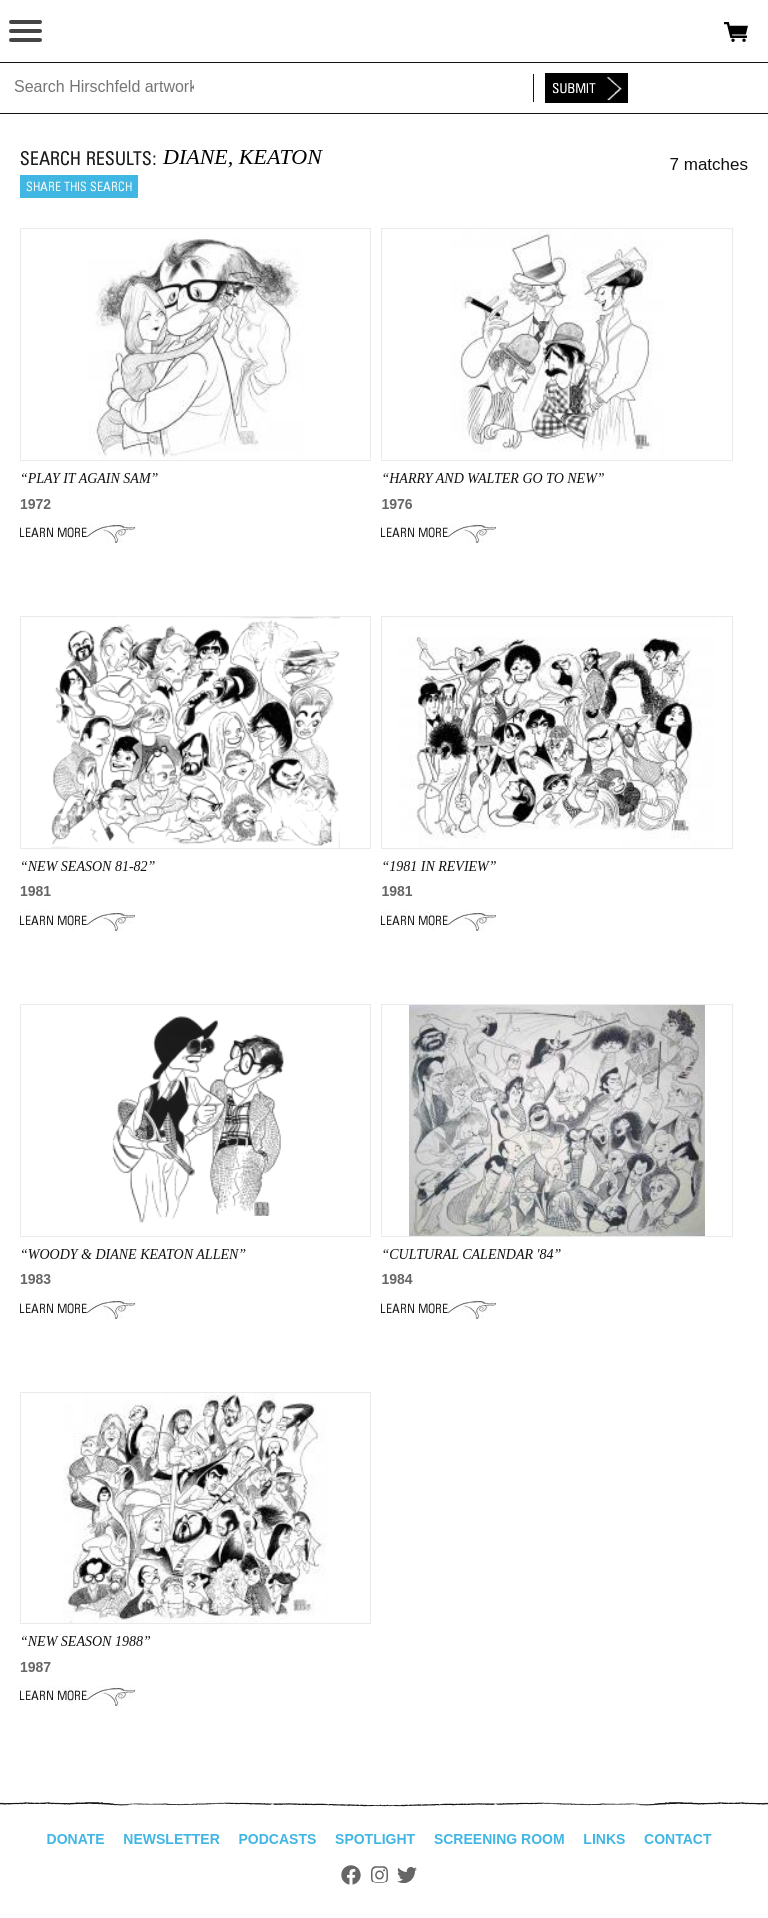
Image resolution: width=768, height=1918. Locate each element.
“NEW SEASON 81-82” (87, 866)
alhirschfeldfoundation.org (85, 32)
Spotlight (375, 1839)
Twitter (407, 1875)
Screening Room (499, 1839)
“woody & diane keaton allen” (133, 1254)
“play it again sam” (89, 478)
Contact (677, 1839)
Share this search (79, 186)
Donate (76, 1839)
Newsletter (171, 1839)
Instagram (379, 1875)
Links (604, 1839)
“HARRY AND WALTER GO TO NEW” (492, 478)
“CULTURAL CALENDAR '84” (471, 1254)
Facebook (351, 1875)
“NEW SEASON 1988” (85, 1641)
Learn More (77, 533)
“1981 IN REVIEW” (438, 866)
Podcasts (278, 1839)
